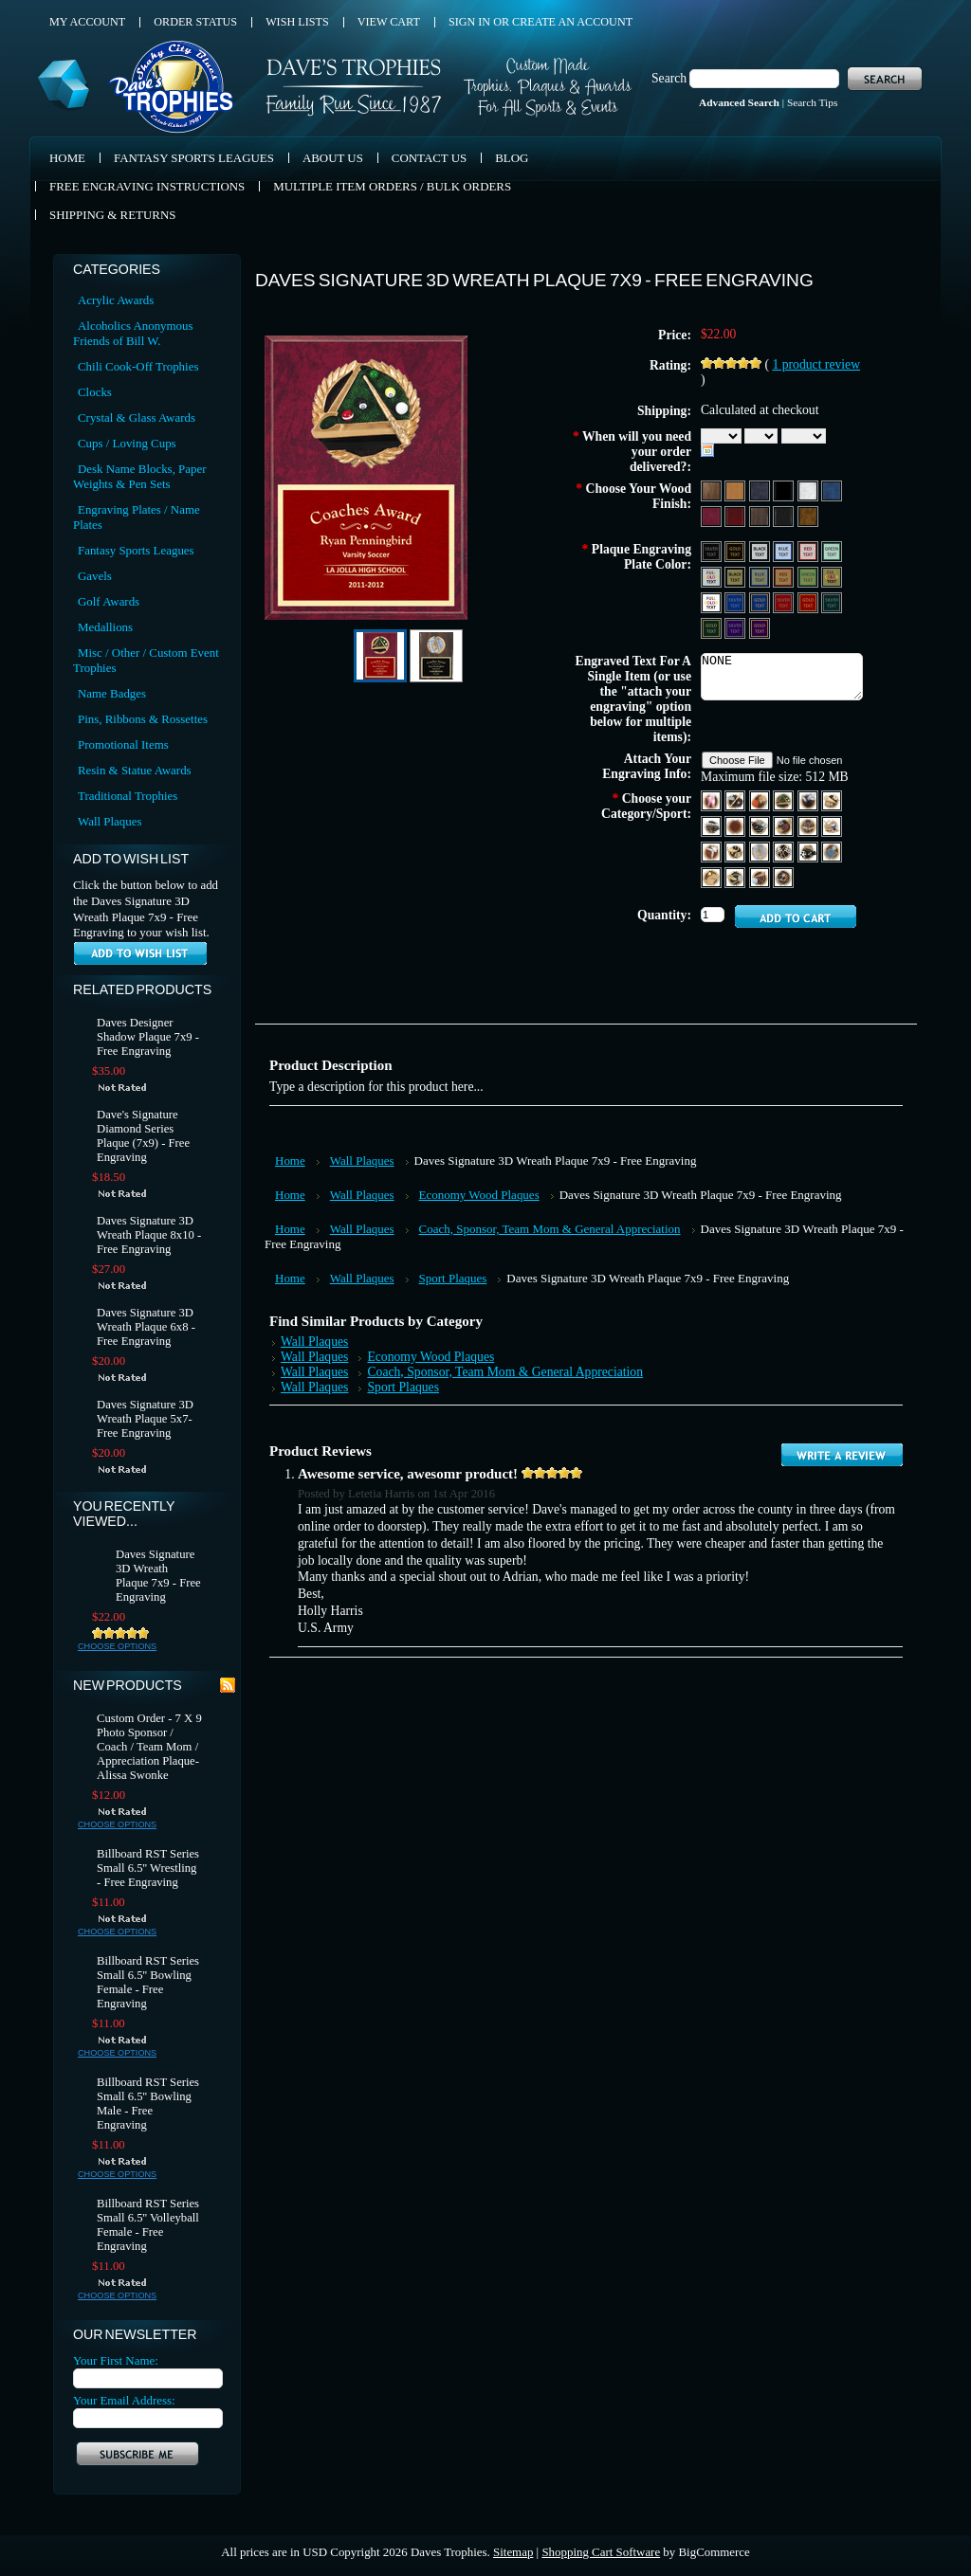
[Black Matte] (785, 489)
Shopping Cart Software (600, 2552)
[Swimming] (831, 851)
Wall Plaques (109, 821)
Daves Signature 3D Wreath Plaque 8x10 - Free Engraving (149, 1235)
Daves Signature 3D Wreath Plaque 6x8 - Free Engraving (146, 1327)
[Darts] (736, 825)
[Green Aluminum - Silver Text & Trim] (831, 601)
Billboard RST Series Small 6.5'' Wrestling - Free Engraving (148, 1868)
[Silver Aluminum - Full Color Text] (712, 576)
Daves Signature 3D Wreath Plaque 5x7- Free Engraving (145, 1419)
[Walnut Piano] (761, 515)
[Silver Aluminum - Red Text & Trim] (809, 550)
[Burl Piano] (807, 515)
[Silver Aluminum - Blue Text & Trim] (785, 550)
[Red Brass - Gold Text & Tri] (809, 601)
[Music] (761, 851)
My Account (87, 21)
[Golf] (785, 825)
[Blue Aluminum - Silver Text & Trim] (736, 601)
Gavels (95, 576)
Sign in (469, 21)
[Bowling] (809, 799)
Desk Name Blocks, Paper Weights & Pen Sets (139, 476)
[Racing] (785, 851)
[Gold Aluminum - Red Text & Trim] (785, 576)
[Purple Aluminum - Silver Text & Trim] (736, 627)
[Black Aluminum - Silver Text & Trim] (712, 550)
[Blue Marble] (831, 489)
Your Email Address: (124, 2400)
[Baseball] (736, 799)
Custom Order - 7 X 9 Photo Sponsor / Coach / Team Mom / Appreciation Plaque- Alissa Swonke (149, 1747)
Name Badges (112, 693)
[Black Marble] (761, 489)
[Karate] (712, 851)
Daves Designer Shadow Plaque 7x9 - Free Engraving (148, 1037)
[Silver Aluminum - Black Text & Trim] (761, 550)
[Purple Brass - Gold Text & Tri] (759, 627)
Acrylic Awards (116, 300)
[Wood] (712, 489)
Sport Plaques (453, 1278)
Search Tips (812, 102)
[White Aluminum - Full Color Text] (712, 601)
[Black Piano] (785, 515)
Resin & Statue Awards (135, 770)
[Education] (736, 851)
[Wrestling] (783, 876)
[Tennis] (712, 876)
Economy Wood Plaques (479, 1195)
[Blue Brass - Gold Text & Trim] (761, 601)
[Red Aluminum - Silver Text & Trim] (785, 601)
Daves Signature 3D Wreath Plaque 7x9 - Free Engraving (158, 1576)
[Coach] (712, 825)
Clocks (95, 392)
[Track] (736, 876)
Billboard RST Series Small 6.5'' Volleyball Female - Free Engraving (148, 2225)
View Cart (388, 21)
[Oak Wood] (736, 489)
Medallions (105, 627)
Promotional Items (123, 744)
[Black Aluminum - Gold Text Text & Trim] (736, 550)
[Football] (761, 825)
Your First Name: (115, 2360)
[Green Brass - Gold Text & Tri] (712, 627)
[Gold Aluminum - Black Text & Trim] (736, 576)
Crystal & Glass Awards (136, 417)
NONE (782, 676)
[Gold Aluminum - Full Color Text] (831, 576)
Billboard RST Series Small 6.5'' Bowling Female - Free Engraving (148, 1982)
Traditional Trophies (127, 796)
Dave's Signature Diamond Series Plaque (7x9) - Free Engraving (143, 1136)
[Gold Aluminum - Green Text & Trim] (809, 576)
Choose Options (117, 1646)
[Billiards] (785, 799)
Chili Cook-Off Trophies (138, 366)
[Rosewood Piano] (736, 515)
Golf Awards (108, 601)
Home (290, 1160)
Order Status (195, 21)
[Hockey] (831, 825)
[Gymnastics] (809, 825)
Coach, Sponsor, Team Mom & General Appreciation (550, 1229)
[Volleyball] (761, 876)
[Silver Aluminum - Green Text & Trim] (831, 550)
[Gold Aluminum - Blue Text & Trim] (761, 576)
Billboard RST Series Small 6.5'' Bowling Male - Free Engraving (148, 2104)
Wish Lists (297, 21)
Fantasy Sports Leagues (136, 550)
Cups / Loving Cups (127, 443)
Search (669, 78)
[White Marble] (809, 489)
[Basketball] (761, 799)
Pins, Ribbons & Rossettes (143, 719)
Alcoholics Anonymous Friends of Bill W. (133, 333)
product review (816, 364)
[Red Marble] (712, 515)
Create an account (572, 21)
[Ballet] (712, 799)
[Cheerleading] (831, 799)
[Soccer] (809, 851)
